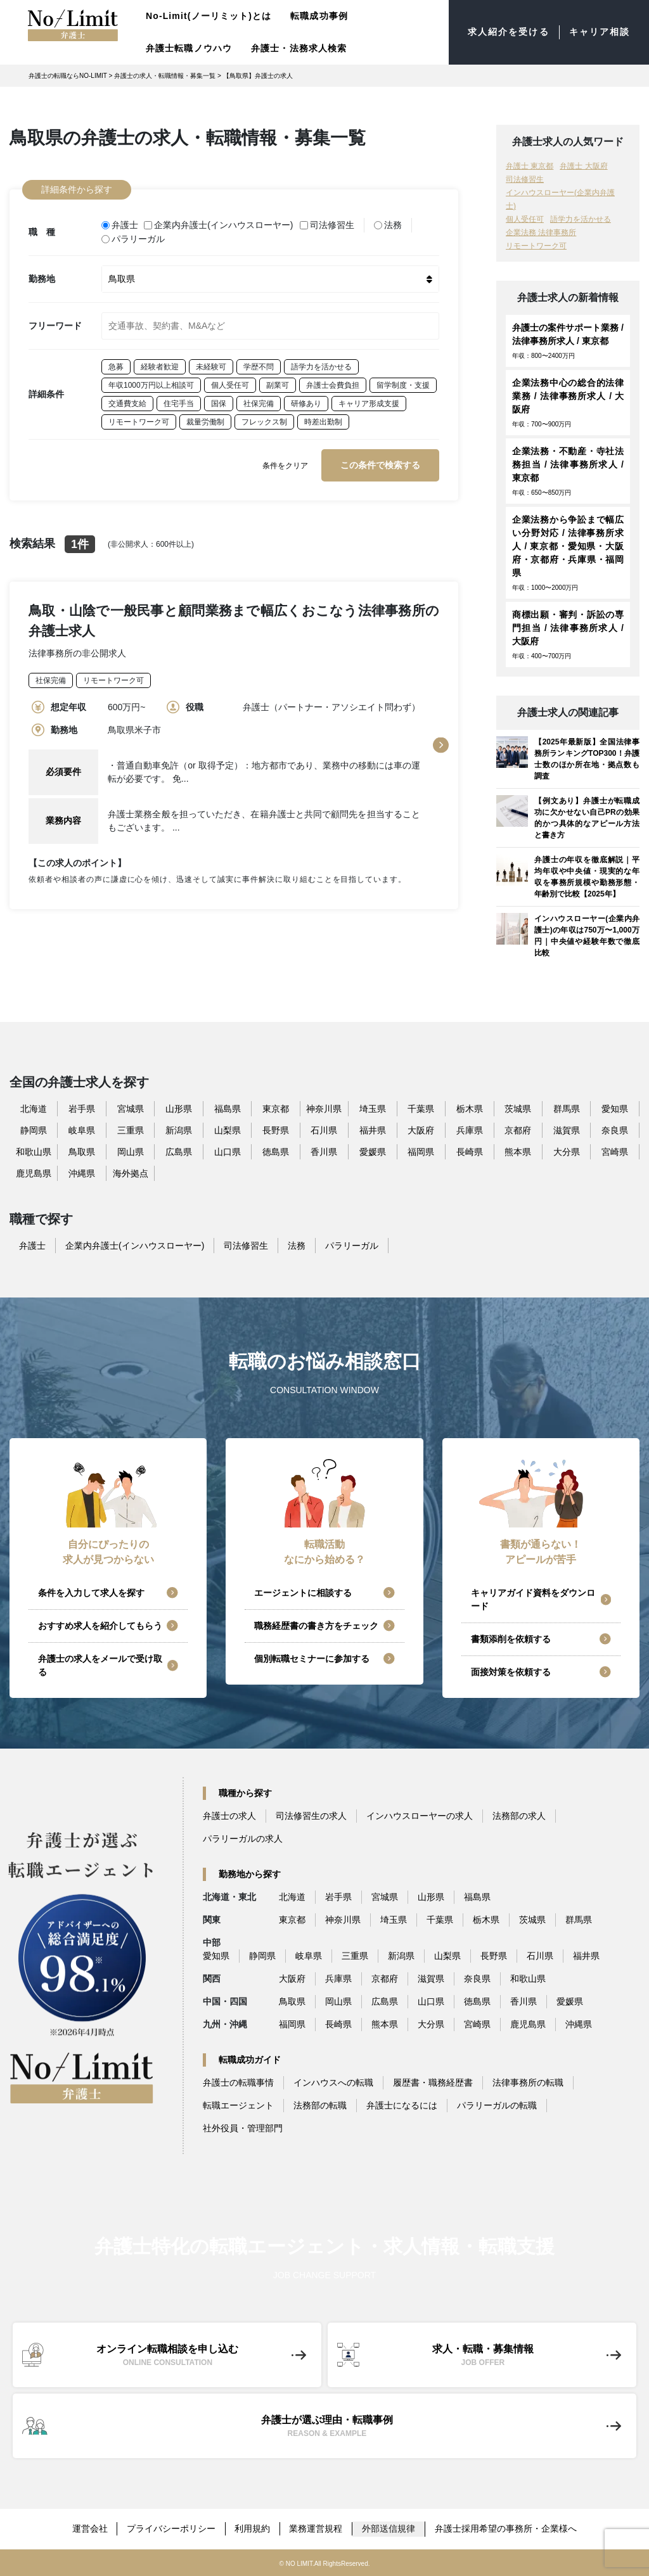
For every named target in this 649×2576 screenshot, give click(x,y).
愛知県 (614, 1109)
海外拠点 (130, 1173)
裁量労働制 (205, 420)
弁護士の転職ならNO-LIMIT (68, 75)
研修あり (306, 402)
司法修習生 (327, 224)
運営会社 (89, 2528)
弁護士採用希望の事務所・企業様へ (507, 2528)
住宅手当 (179, 402)
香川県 (324, 1152)
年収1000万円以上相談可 (151, 383)
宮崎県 (614, 1152)
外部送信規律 (389, 2528)
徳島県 (275, 1152)
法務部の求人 (519, 1816)
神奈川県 (324, 1109)
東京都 (275, 1109)
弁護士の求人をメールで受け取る (100, 1665)
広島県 (178, 1152)
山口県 (227, 1152)
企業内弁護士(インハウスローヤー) (219, 224)
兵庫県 (469, 1130)
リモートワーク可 (138, 420)
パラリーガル (133, 238)
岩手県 (81, 1109)
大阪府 (421, 1130)
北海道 (33, 1109)
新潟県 (178, 1130)
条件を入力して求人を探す (91, 1593)
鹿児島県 (33, 1173)
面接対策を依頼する (511, 1672)
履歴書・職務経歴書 (433, 2082)
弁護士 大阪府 (583, 166)
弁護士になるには (401, 2105)
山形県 (178, 1109)
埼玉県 (372, 1109)
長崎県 (469, 1152)
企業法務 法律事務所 (541, 232)
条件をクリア (285, 464)
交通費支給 (127, 402)
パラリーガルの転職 (497, 2105)
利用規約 (253, 2528)
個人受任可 (230, 383)
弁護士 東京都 (529, 166)
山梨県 (227, 1130)
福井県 (372, 1130)
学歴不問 (258, 365)
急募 (116, 365)
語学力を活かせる (321, 365)
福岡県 (421, 1152)
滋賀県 (566, 1130)
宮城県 (130, 1109)
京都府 (517, 1130)
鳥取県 (81, 1152)
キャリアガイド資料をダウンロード (533, 1599)
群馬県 (566, 1109)
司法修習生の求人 (311, 1816)
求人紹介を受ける (508, 32)
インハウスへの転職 (333, 2082)
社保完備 (258, 402)
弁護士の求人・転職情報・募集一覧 (164, 75)
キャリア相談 (599, 32)
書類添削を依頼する (511, 1639)
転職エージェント (238, 2105)
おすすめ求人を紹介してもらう (100, 1626)
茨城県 (517, 1109)
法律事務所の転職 (527, 2082)
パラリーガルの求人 (243, 1838)
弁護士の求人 (229, 1816)
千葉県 (421, 1109)
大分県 (566, 1152)
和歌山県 (33, 1152)
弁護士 (119, 224)
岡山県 (130, 1152)
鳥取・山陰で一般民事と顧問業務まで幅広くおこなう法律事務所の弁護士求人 (234, 619)
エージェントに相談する (303, 1593)
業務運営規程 (317, 2528)
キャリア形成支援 (368, 402)
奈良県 (614, 1130)
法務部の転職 (320, 2105)
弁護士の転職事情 (238, 2082)
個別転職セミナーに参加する (311, 1659)
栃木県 (469, 1109)
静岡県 (33, 1130)
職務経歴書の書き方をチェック (316, 1626)
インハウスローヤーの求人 (419, 1816)
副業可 (277, 383)
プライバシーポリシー (171, 2528)
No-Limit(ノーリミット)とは (208, 16)
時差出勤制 (323, 420)
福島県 (227, 1109)
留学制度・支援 (403, 383)
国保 (218, 402)
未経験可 (211, 365)
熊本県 (517, 1152)
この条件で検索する (380, 464)
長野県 (275, 1130)
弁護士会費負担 (332, 383)
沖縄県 (81, 1173)
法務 (388, 224)
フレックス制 (264, 420)
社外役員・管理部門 (243, 2128)
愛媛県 (372, 1152)
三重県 (130, 1130)
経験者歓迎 (160, 365)
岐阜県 (81, 1130)
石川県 (324, 1130)
